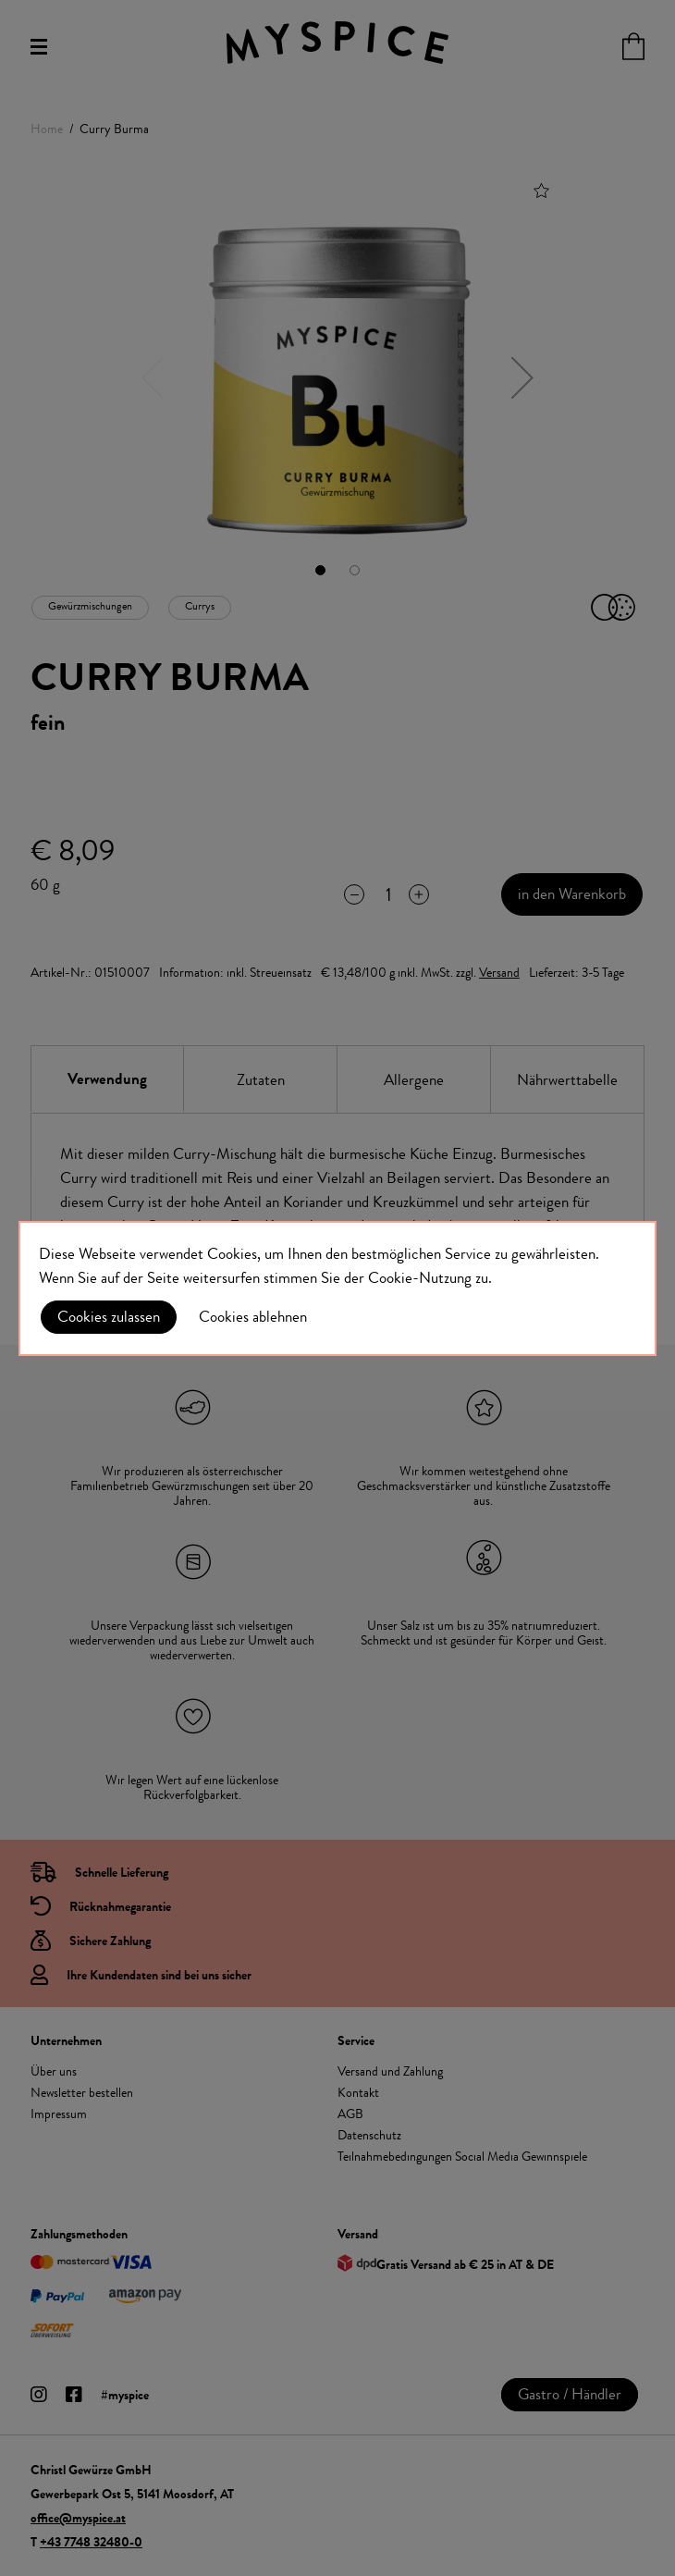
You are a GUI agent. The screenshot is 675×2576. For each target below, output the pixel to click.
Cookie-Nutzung (420, 1277)
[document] (337, 1288)
